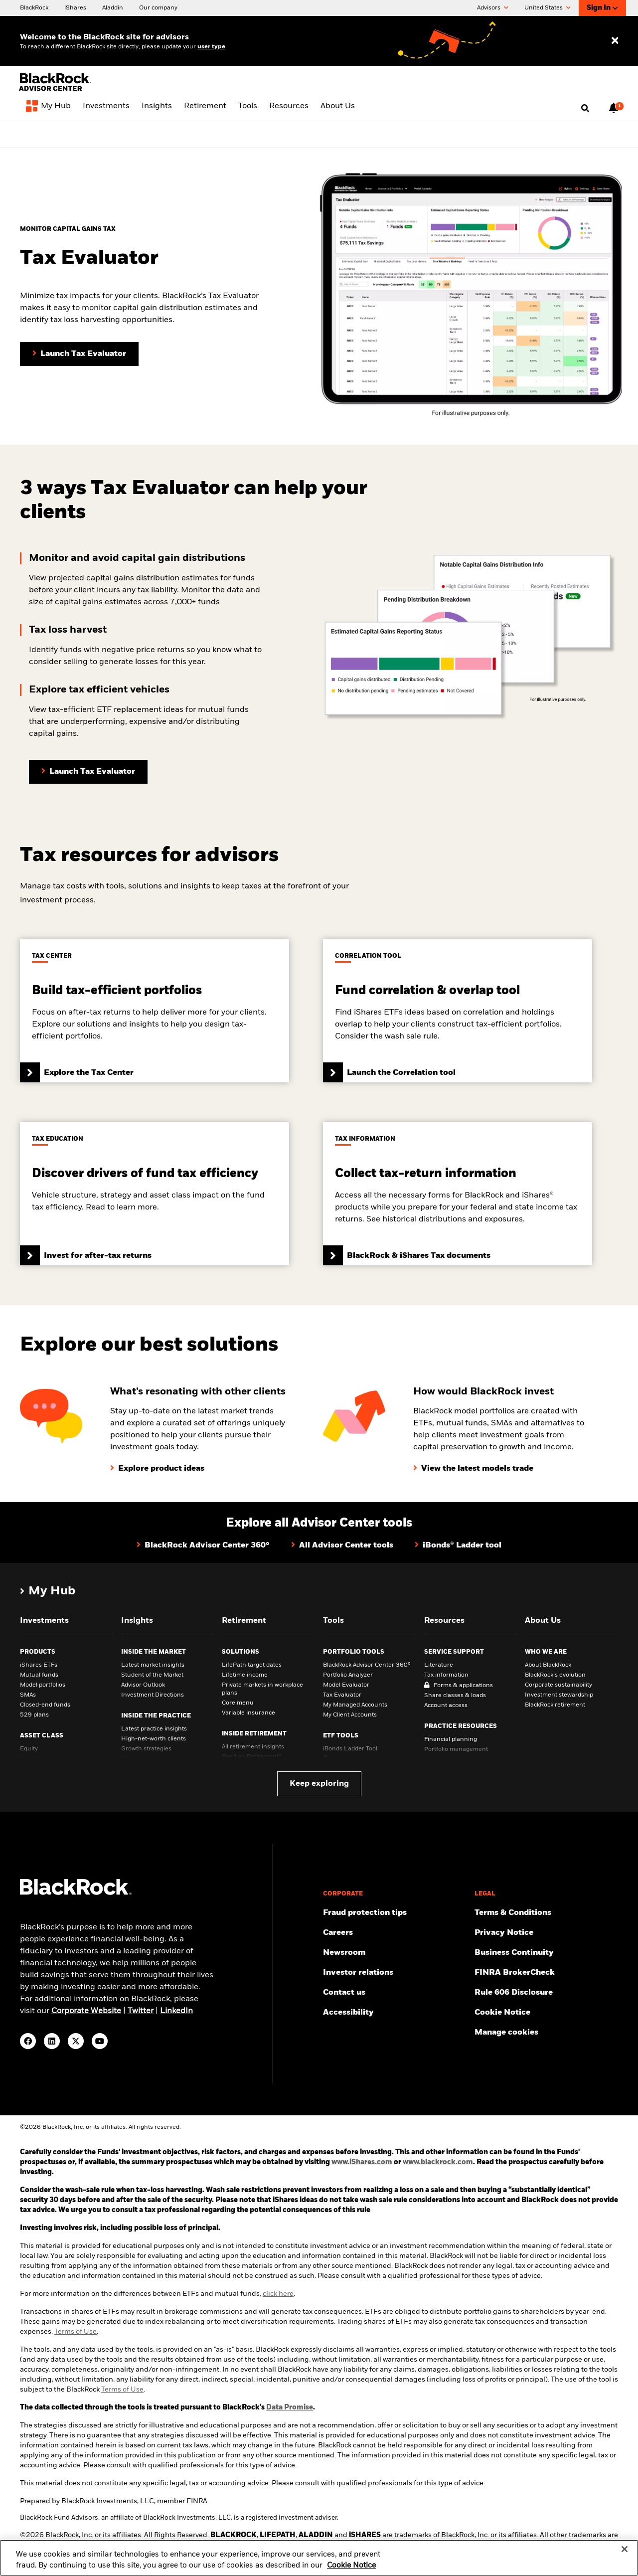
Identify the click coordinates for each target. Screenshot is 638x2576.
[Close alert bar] (615, 133)
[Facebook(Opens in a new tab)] (28, 2041)
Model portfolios (42, 1685)
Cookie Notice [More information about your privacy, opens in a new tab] (351, 2572)
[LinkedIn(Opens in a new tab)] (52, 2041)
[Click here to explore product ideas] (157, 1469)
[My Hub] (48, 107)
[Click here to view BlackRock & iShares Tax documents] (457, 1193)
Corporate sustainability (558, 1685)
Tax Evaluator (342, 1695)
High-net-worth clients (153, 1739)
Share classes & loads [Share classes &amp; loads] (455, 1696)
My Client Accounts (350, 1715)
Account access (446, 1706)
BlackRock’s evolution (555, 1675)
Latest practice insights (154, 1729)
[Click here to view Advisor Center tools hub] (342, 1546)
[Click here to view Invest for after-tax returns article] (154, 1193)
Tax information (446, 1675)
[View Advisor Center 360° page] (293, 133)
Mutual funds (39, 1675)
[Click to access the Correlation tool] (457, 1010)
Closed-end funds (45, 1705)
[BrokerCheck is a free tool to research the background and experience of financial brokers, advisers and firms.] (546, 1973)
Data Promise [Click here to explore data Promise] (289, 2407)
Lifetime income (245, 1675)
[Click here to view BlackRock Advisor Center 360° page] (203, 1546)
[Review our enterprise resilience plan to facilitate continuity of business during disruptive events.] (546, 1953)
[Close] (625, 2556)
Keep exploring (319, 1784)
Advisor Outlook (143, 1685)
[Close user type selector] (615, 41)
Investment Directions (152, 1695)
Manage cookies (506, 2033)
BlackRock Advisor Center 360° (367, 1665)
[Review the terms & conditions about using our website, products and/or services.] (546, 1913)
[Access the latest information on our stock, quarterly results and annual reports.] (395, 1973)
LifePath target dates (252, 1665)
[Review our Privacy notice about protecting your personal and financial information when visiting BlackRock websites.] (546, 1933)
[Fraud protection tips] (395, 1913)
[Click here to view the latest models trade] (473, 1469)
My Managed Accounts (355, 1705)
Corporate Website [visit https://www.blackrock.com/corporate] (86, 2011)
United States (547, 8)
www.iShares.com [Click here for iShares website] (361, 2162)
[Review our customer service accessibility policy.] (395, 2013)
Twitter (141, 2011)
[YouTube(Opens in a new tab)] (100, 2041)
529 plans (34, 1715)
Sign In (602, 8)
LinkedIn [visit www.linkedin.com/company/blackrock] (176, 2011)
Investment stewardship (559, 1695)
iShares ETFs (38, 1665)
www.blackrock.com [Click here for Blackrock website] (438, 2162)
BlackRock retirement (555, 1705)
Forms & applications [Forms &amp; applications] (463, 1686)
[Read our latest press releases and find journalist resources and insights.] (395, 1953)
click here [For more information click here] (278, 2293)
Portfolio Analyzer (348, 1675)
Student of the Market (152, 1675)
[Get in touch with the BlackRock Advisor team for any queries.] (395, 1993)
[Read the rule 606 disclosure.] (546, 1993)
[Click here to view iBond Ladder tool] (458, 1546)
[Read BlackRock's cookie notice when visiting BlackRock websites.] (546, 2013)
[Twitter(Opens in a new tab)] (76, 2041)
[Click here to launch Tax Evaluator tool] (79, 354)
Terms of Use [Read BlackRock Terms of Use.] (122, 2389)
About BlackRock (548, 1665)
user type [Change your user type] (211, 47)
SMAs (28, 1695)
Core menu (238, 1703)
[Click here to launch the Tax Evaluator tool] (88, 772)
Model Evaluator (346, 1685)
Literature (438, 1665)
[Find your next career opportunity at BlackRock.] (395, 1933)
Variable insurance (248, 1713)
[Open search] (585, 108)
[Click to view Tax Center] (154, 1010)
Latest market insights (152, 1665)
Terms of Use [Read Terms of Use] (75, 2331)
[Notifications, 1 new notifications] (613, 108)
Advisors (492, 8)
